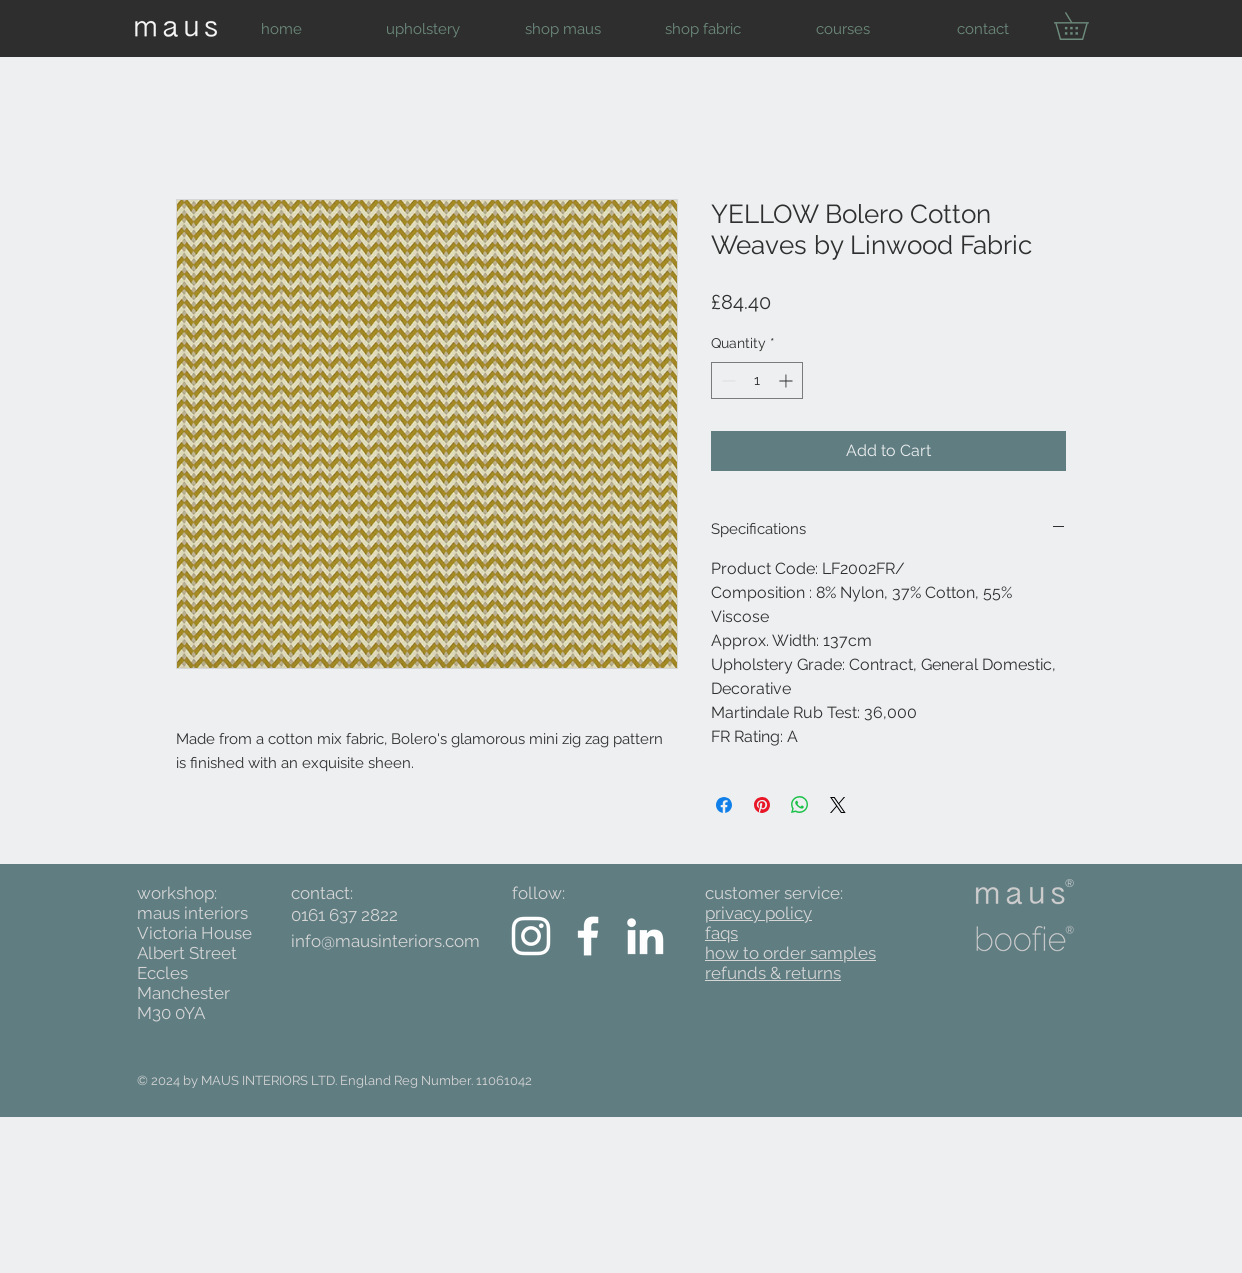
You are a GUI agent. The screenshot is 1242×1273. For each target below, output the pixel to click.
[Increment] (787, 380)
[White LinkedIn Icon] (645, 936)
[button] (422, 29)
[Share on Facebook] (724, 805)
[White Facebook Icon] (588, 936)
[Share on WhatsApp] (800, 805)
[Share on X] (838, 805)
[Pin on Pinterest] (762, 805)
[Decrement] (726, 380)
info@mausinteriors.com (385, 941)
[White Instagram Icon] (531, 936)
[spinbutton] (757, 380)
